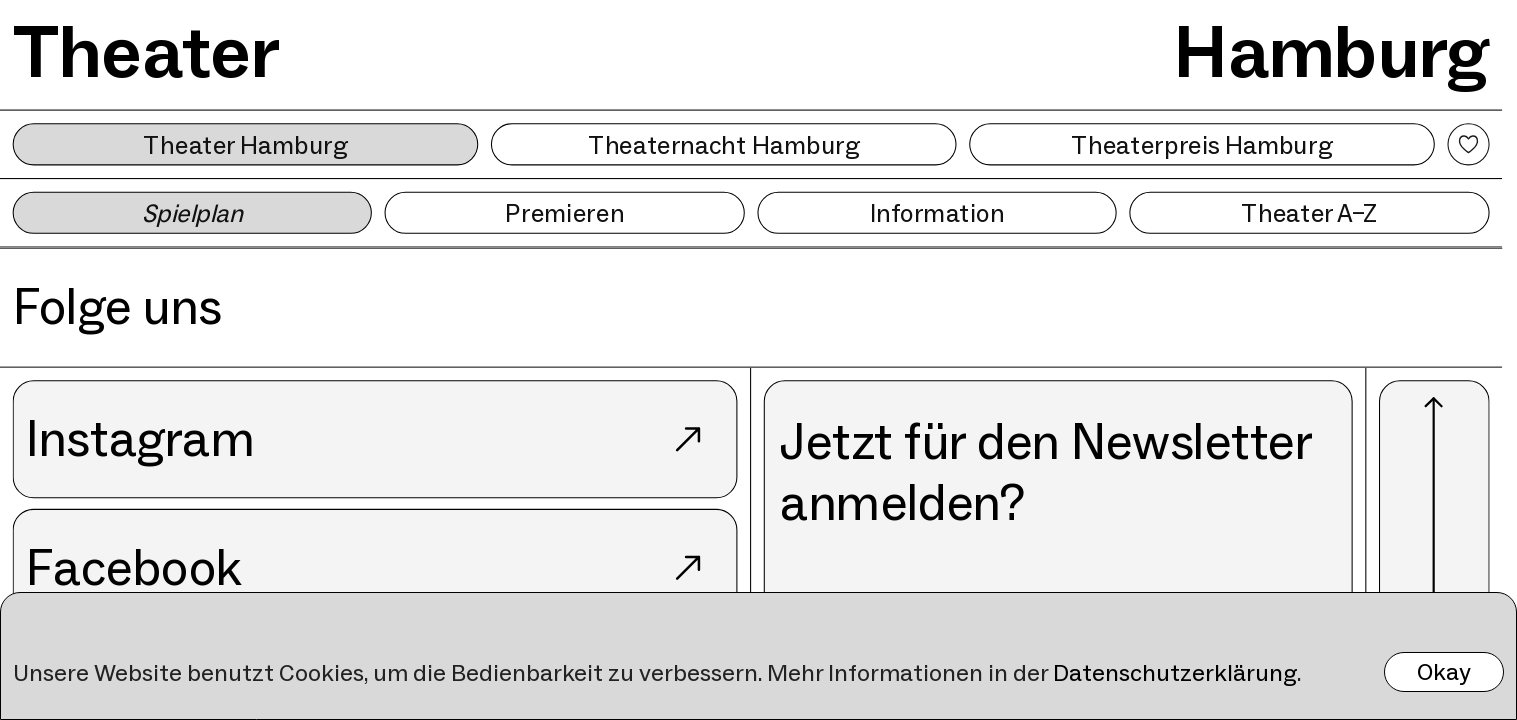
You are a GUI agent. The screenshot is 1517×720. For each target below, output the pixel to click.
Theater (147, 51)
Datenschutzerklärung (1175, 672)
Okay (1444, 671)
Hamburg (1331, 51)
